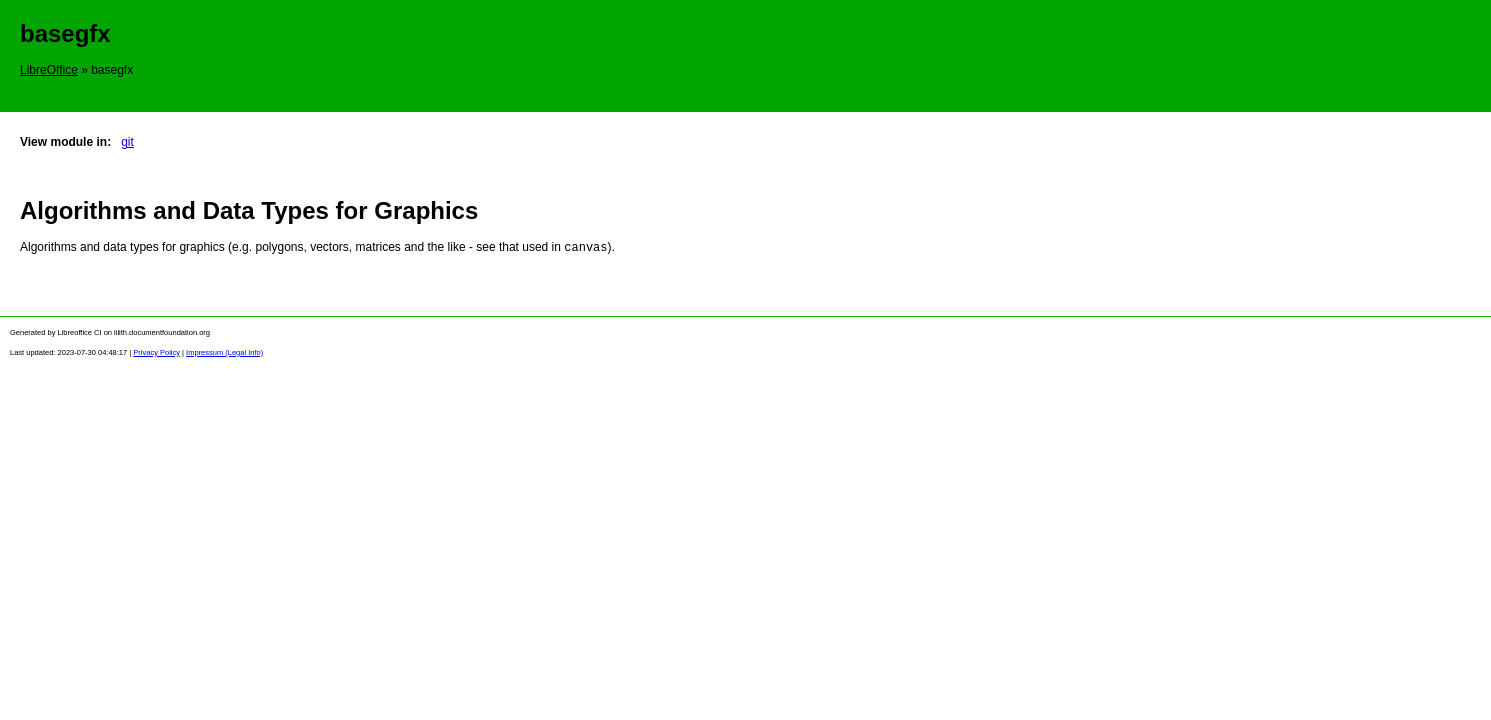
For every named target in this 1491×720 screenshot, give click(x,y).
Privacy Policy (156, 351)
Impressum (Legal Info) (224, 351)
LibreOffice (49, 70)
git (127, 142)
